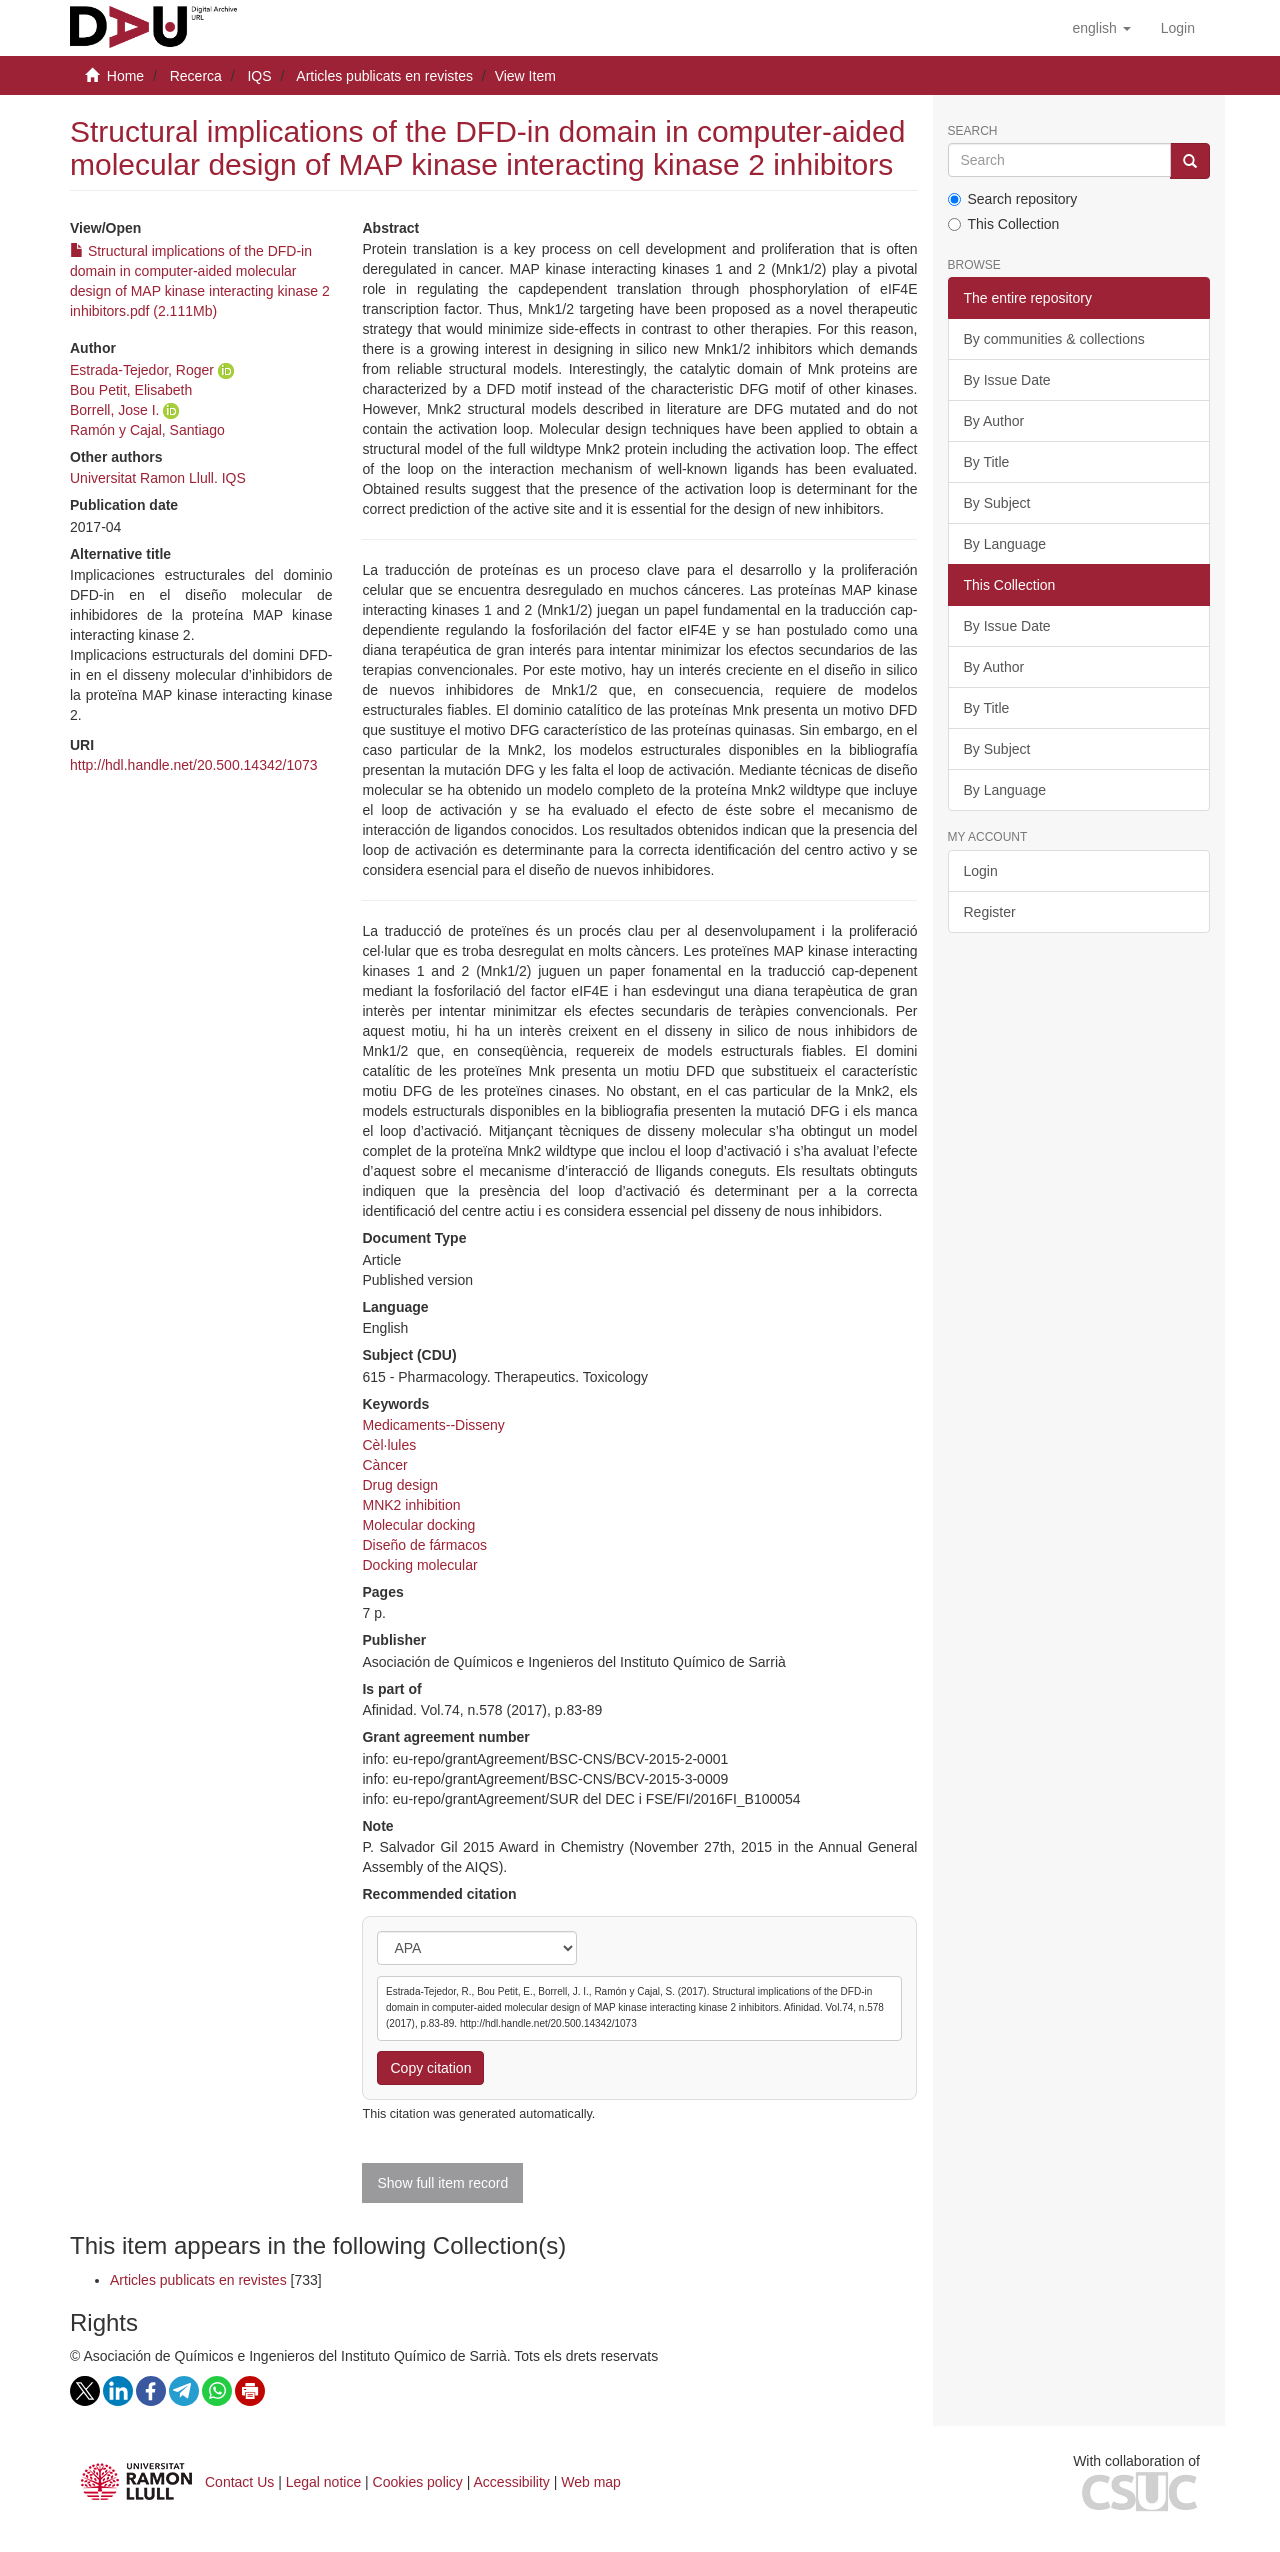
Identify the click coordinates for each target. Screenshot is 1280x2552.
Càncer (384, 1465)
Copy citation (430, 2068)
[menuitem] (1178, 28)
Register (990, 912)
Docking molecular (419, 1565)
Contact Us (239, 2482)
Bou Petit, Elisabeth (131, 390)
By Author (994, 421)
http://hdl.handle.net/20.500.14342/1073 (194, 765)
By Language (1005, 544)
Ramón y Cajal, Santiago (147, 430)
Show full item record (442, 2183)
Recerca (196, 76)
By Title (987, 462)
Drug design (400, 1485)
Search (973, 131)
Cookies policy (418, 2482)
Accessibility (512, 2482)
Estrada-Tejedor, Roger (142, 370)
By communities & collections (1054, 339)
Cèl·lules (389, 1445)
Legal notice (324, 2482)
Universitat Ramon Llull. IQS (158, 478)
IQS (259, 76)
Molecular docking (418, 1525)
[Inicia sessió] (1178, 28)
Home (125, 76)
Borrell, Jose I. (114, 410)
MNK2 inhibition (411, 1505)
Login (981, 871)
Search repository (1013, 199)
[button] (1101, 28)
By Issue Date (1007, 380)
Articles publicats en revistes (384, 76)
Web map (591, 2482)
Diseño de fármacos (424, 1545)
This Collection (1004, 224)
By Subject (997, 503)
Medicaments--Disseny (433, 1425)
